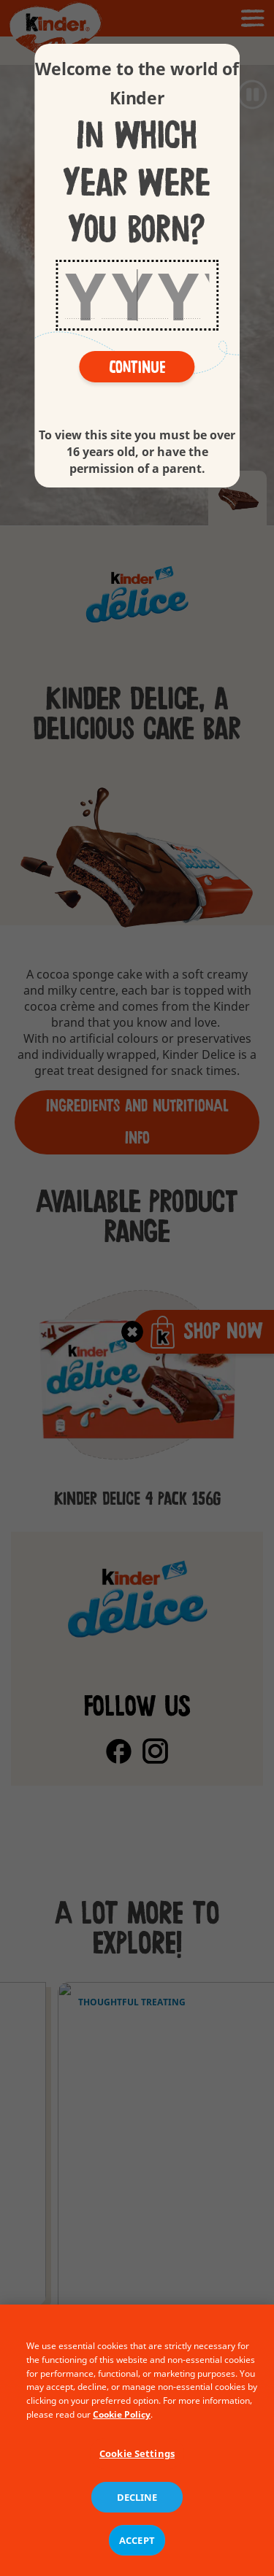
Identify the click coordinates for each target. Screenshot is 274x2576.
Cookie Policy (122, 2442)
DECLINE (137, 2524)
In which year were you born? (137, 183)
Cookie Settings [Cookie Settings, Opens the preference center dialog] (137, 2481)
